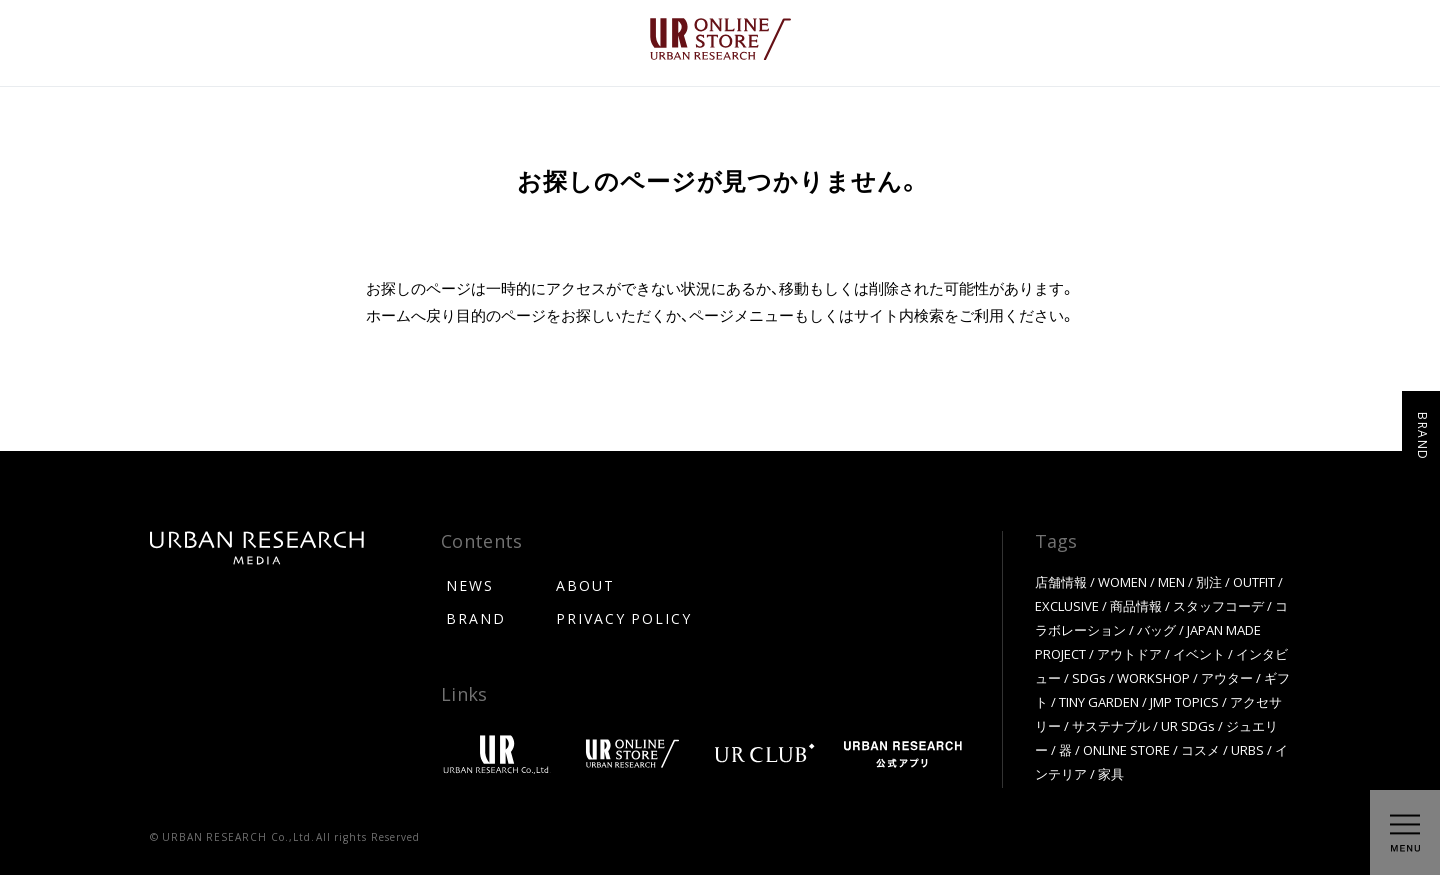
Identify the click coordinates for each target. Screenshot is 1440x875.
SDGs (1089, 677)
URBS (1247, 749)
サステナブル (1111, 725)
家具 (1111, 773)
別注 (1209, 581)
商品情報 (1136, 605)
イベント (1199, 653)
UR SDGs (1188, 725)
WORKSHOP (1153, 677)
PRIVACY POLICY (624, 618)
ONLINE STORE (1126, 749)
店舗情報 (1061, 581)
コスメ (1200, 749)
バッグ (1156, 629)
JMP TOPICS (1184, 701)
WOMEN (1122, 581)
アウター (1227, 677)
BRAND (476, 618)
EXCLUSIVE (1067, 605)
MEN (1171, 581)
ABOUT (585, 585)
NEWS (470, 585)
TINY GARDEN (1099, 701)
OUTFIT (1254, 581)
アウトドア (1129, 653)
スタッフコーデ (1218, 605)
